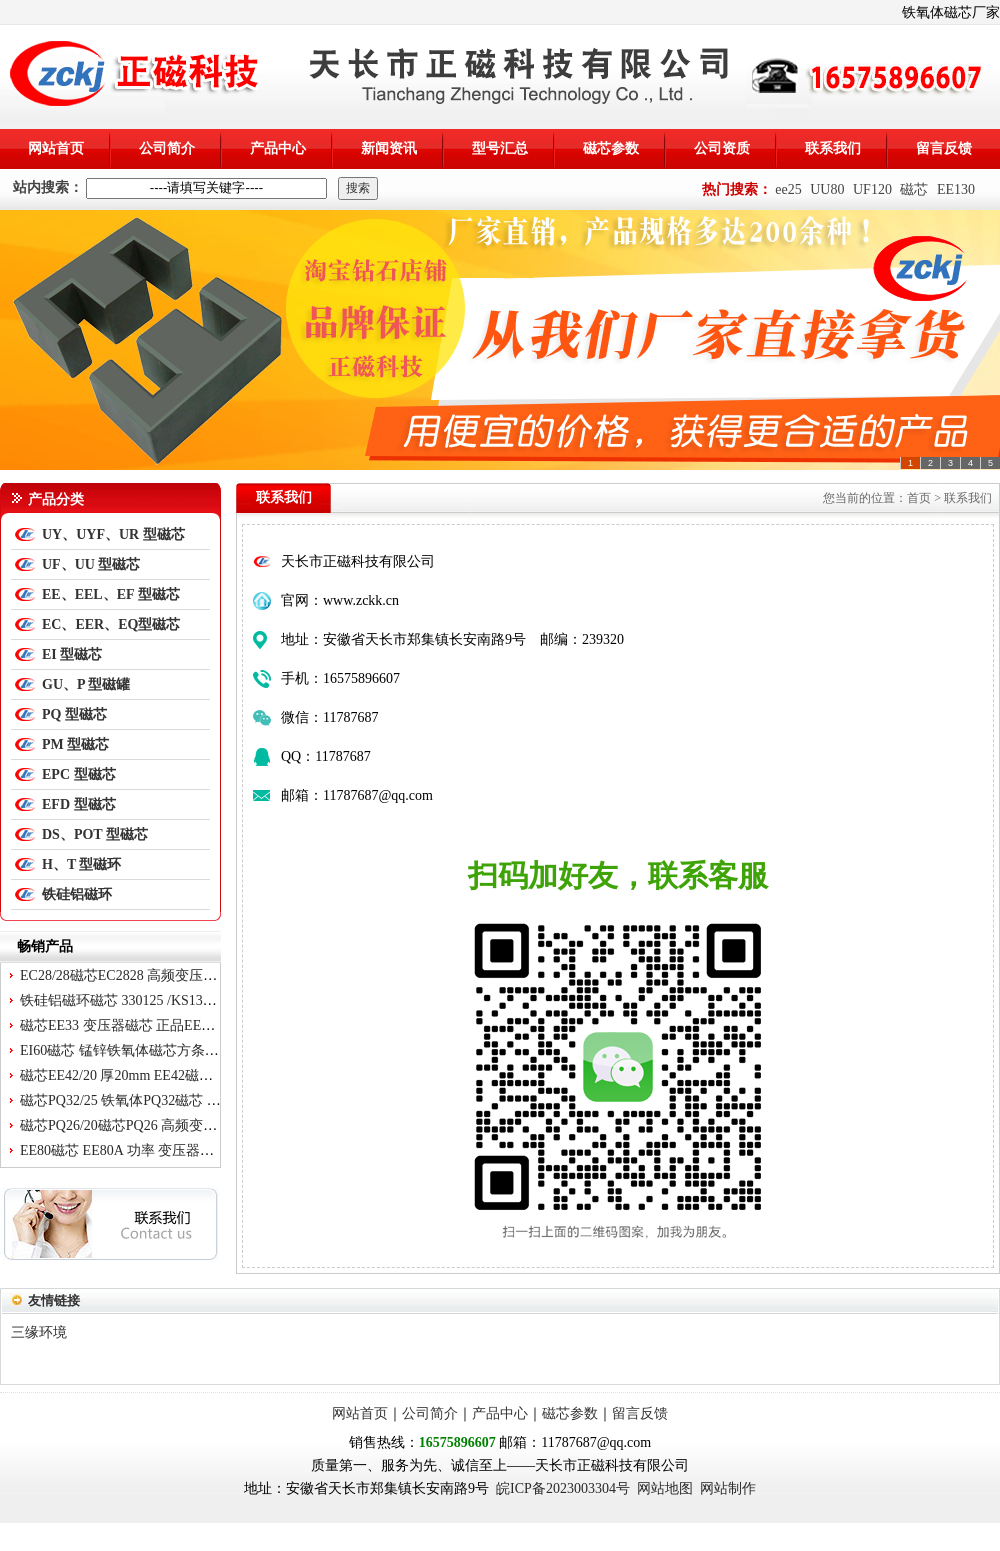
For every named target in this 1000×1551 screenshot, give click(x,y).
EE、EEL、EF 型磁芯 (111, 594)
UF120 (872, 189)
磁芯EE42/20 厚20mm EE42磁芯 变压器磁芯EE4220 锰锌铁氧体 (212, 1075)
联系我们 (833, 148)
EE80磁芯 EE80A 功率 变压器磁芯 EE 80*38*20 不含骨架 (194, 1150)
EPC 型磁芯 (79, 774)
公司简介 (167, 148)
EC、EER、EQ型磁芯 (111, 624)
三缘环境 (39, 1332)
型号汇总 (500, 148)
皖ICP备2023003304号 (563, 1488)
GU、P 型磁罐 (86, 684)
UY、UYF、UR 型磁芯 (113, 534)
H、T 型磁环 (81, 864)
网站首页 (56, 148)
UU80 (827, 189)
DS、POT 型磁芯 (95, 834)
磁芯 (914, 189)
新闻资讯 (389, 148)
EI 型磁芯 (72, 654)
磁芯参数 (611, 148)
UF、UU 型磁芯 (91, 564)
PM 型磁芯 (75, 744)
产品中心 (278, 148)
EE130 (956, 189)
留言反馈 (944, 148)
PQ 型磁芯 (74, 714)
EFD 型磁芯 (79, 804)
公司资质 (722, 148)
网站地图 (665, 1488)
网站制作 (728, 1488)
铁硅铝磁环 (77, 894)
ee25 (788, 189)
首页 (919, 498)
